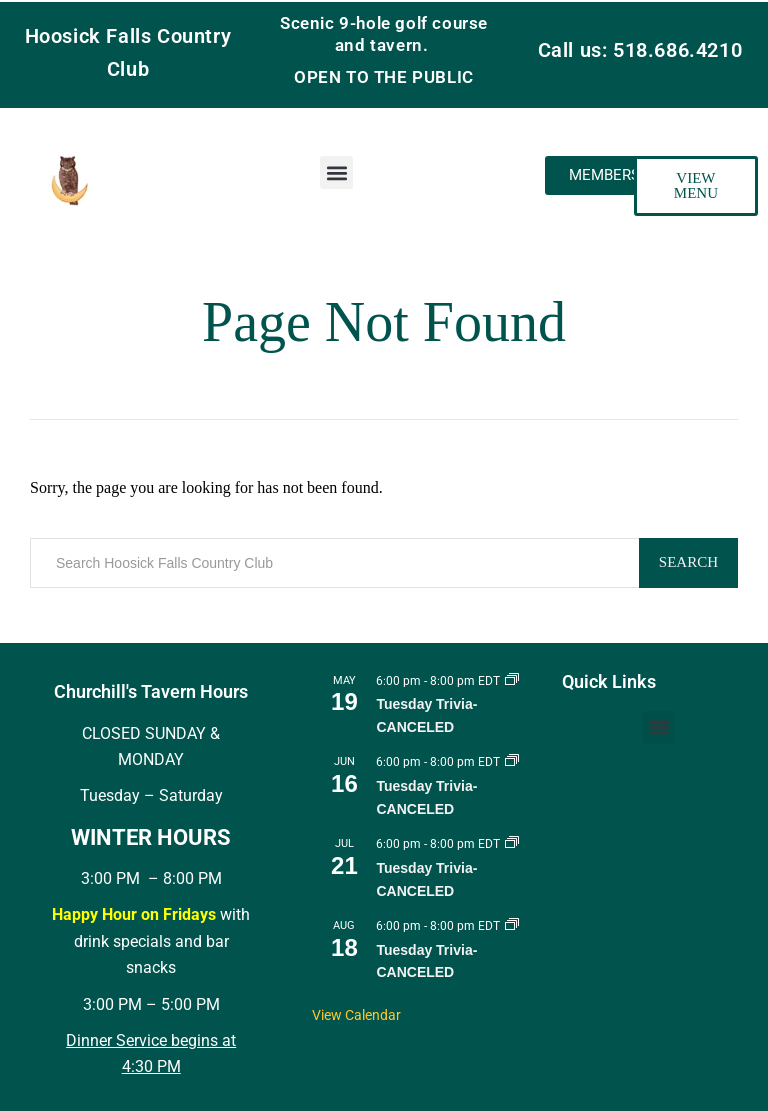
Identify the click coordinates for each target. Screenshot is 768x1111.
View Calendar (356, 1015)
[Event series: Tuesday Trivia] (512, 681)
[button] (336, 172)
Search (688, 562)
